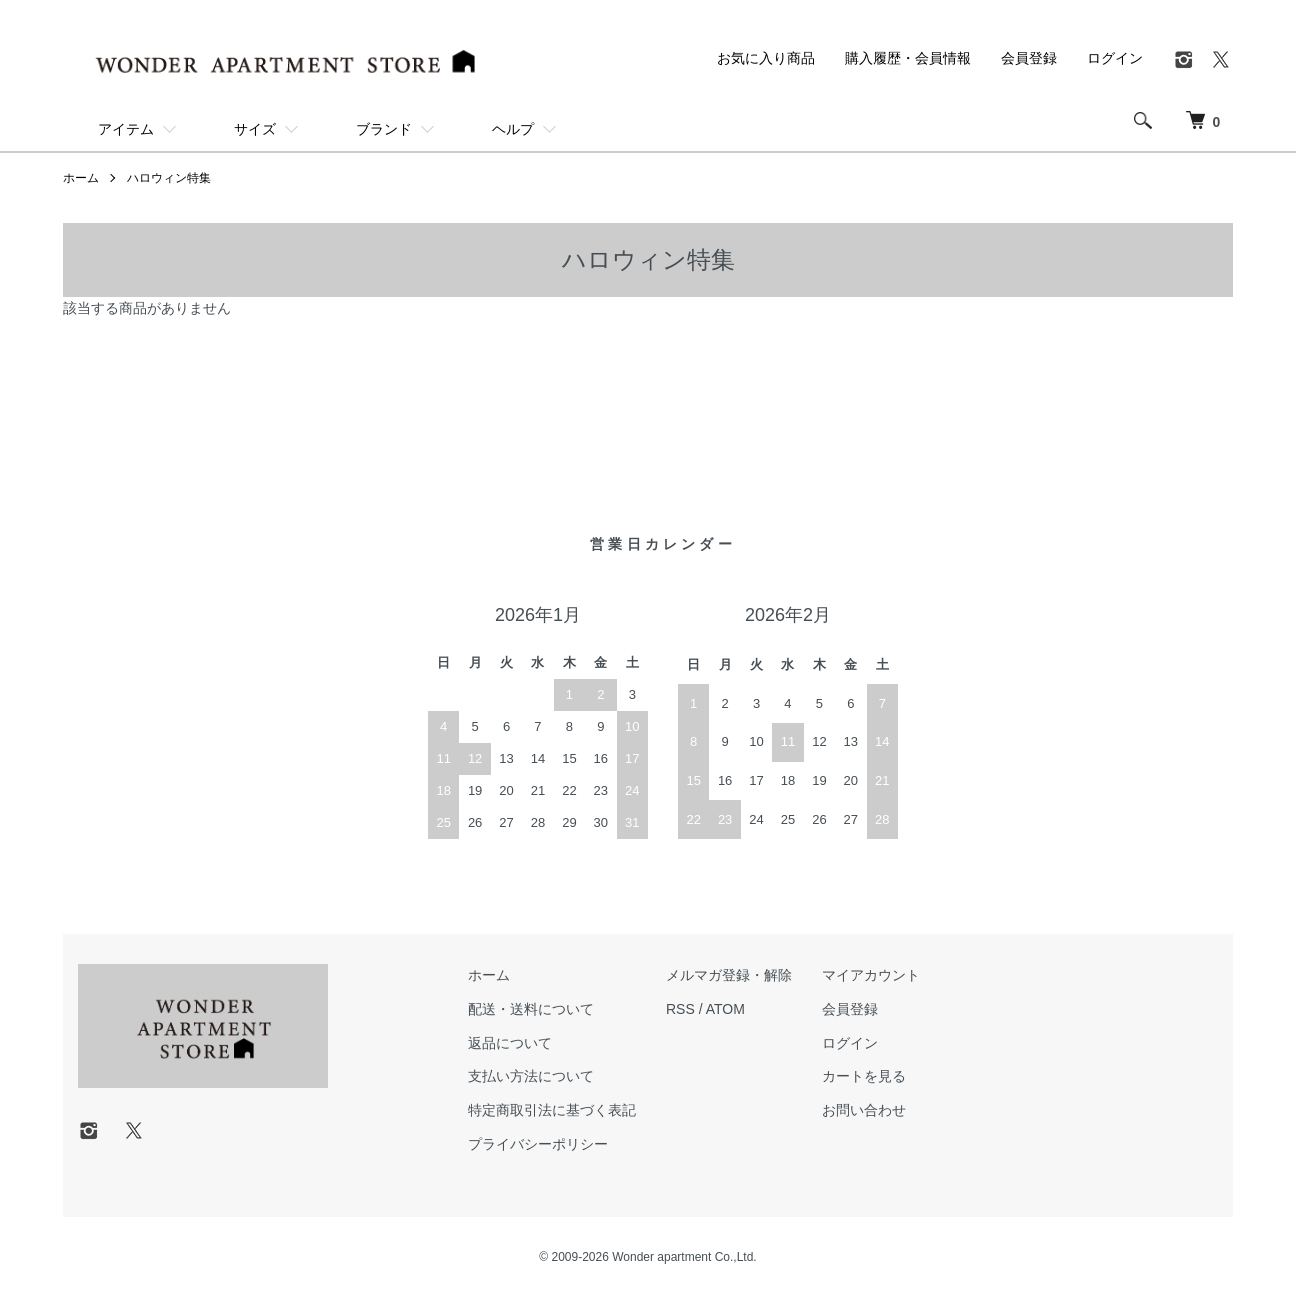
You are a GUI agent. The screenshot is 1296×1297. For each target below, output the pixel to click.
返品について (510, 1043)
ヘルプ (513, 129)
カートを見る (864, 1076)
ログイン (1115, 58)
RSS (680, 1009)
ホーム (81, 178)
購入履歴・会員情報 (908, 58)
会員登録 (1029, 58)
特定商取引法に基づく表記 (552, 1110)
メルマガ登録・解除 (729, 975)
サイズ (255, 129)
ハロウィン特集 (169, 178)
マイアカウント (871, 975)
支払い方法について (531, 1076)
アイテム (126, 129)
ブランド (384, 129)
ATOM (725, 1009)
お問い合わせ (864, 1110)
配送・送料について (531, 1009)
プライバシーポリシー (538, 1144)
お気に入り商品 (766, 58)
